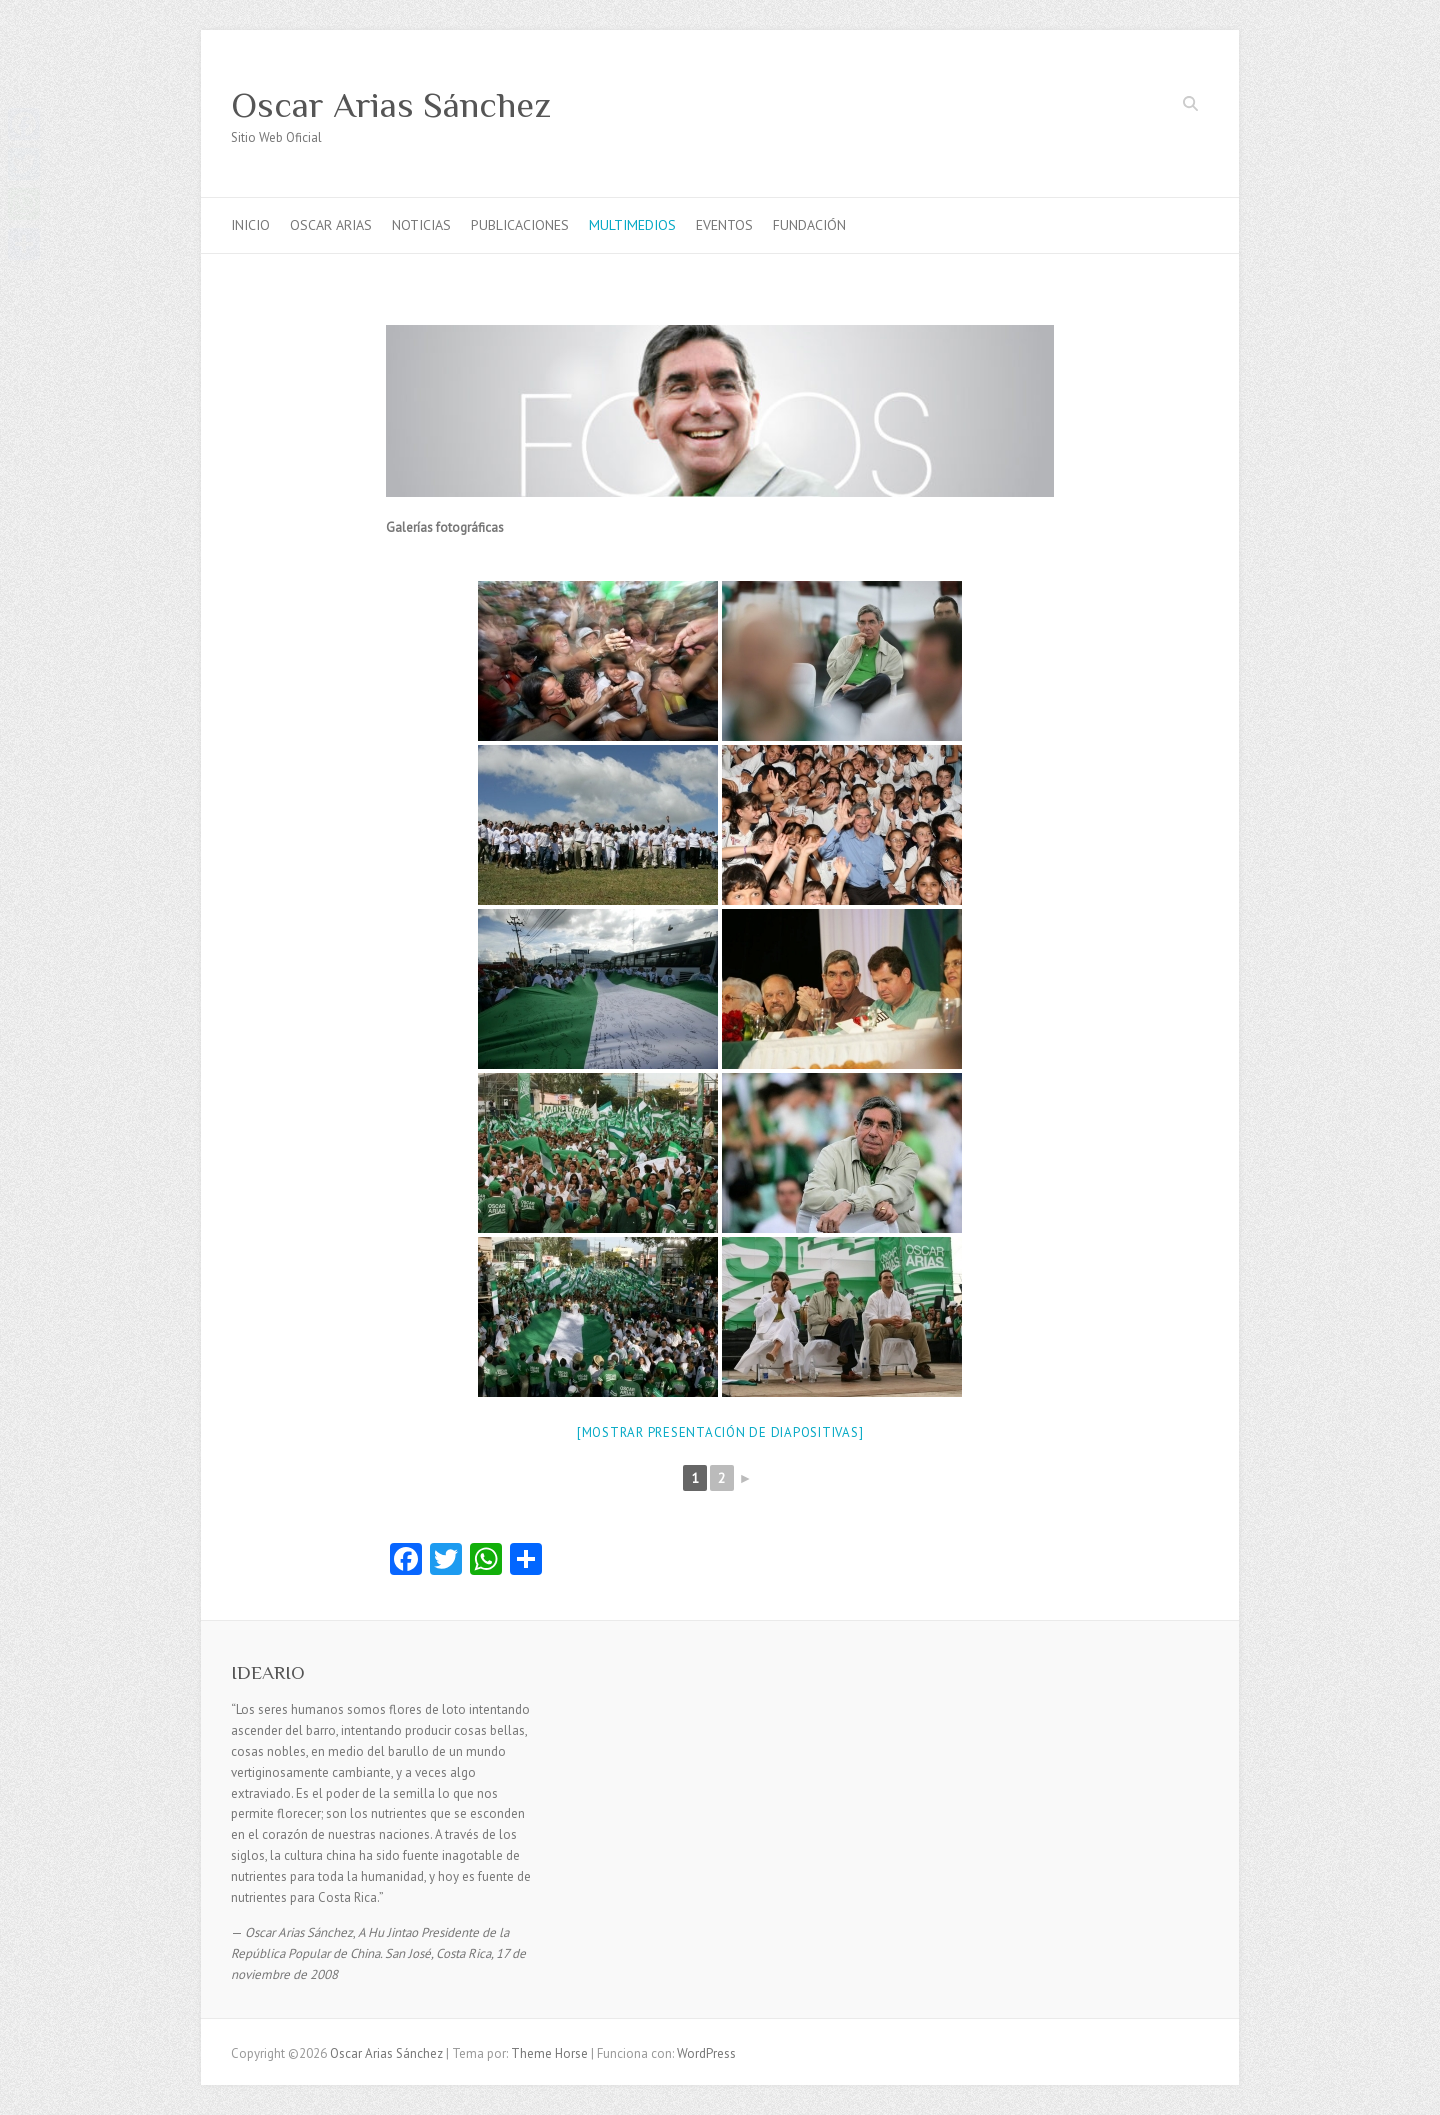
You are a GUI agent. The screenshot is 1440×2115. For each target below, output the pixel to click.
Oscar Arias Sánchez (391, 105)
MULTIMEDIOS (632, 225)
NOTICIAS (421, 225)
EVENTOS (724, 225)
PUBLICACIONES (520, 225)
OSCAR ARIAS (331, 225)
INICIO (250, 225)
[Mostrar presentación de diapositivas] (720, 1432)
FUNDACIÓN (809, 225)
